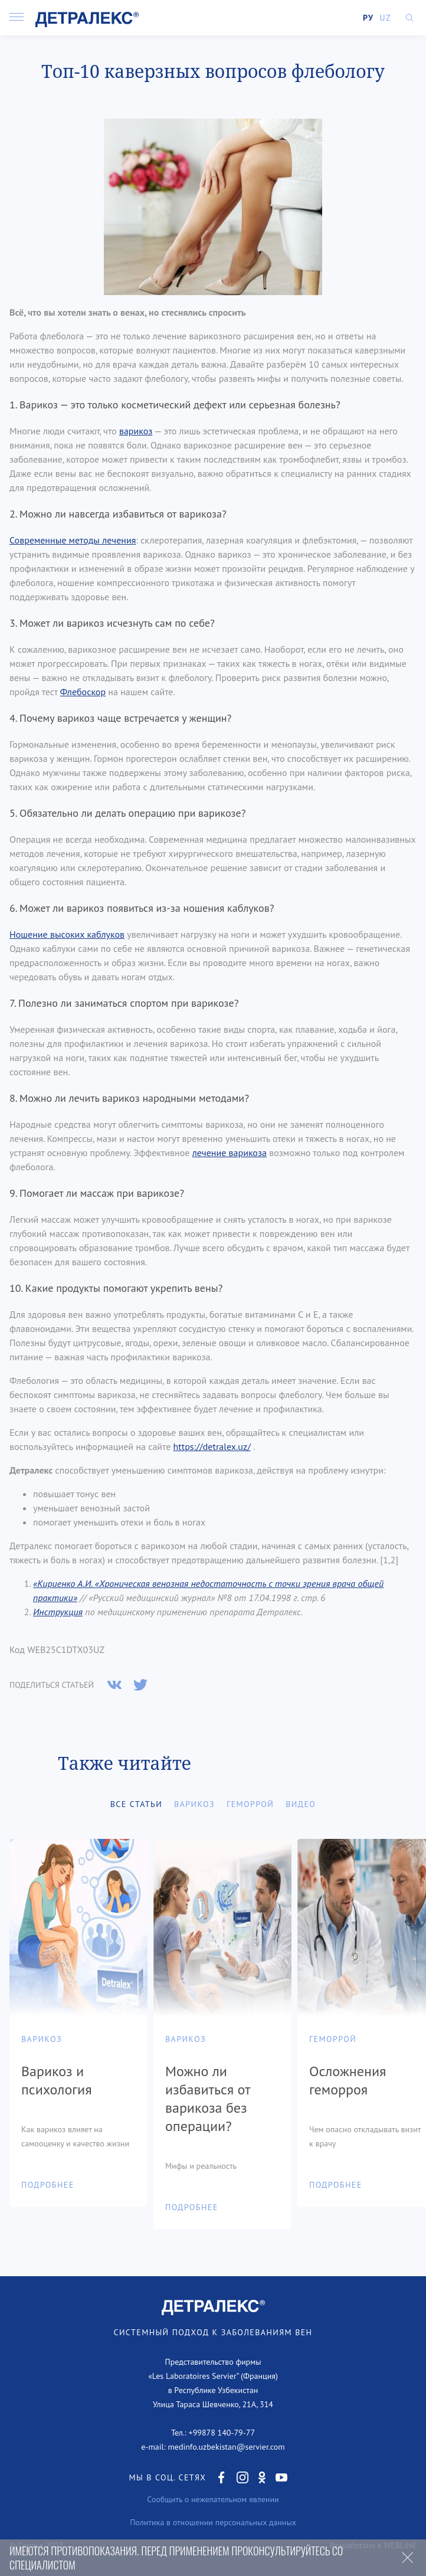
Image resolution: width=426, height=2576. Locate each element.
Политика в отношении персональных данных (213, 2522)
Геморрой (250, 1804)
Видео (301, 1804)
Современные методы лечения (72, 540)
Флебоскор (83, 692)
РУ (368, 17)
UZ (385, 17)
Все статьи (136, 1804)
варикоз (135, 431)
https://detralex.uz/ (212, 1446)
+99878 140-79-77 (222, 2432)
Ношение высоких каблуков (66, 934)
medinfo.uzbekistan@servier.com (226, 2446)
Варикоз (194, 1804)
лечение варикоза (229, 1152)
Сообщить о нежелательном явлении (212, 2499)
